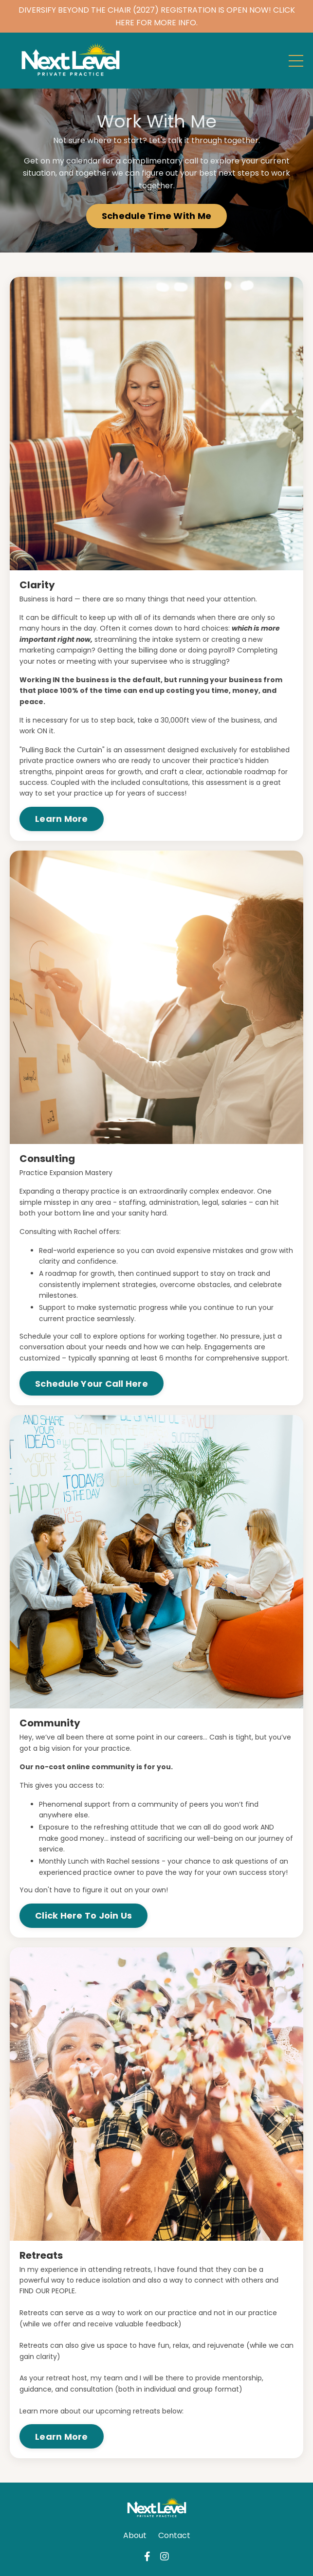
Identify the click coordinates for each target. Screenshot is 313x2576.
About (135, 2535)
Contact (174, 2535)
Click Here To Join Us (83, 1915)
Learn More (61, 819)
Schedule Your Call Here (91, 1384)
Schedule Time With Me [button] (156, 216)
